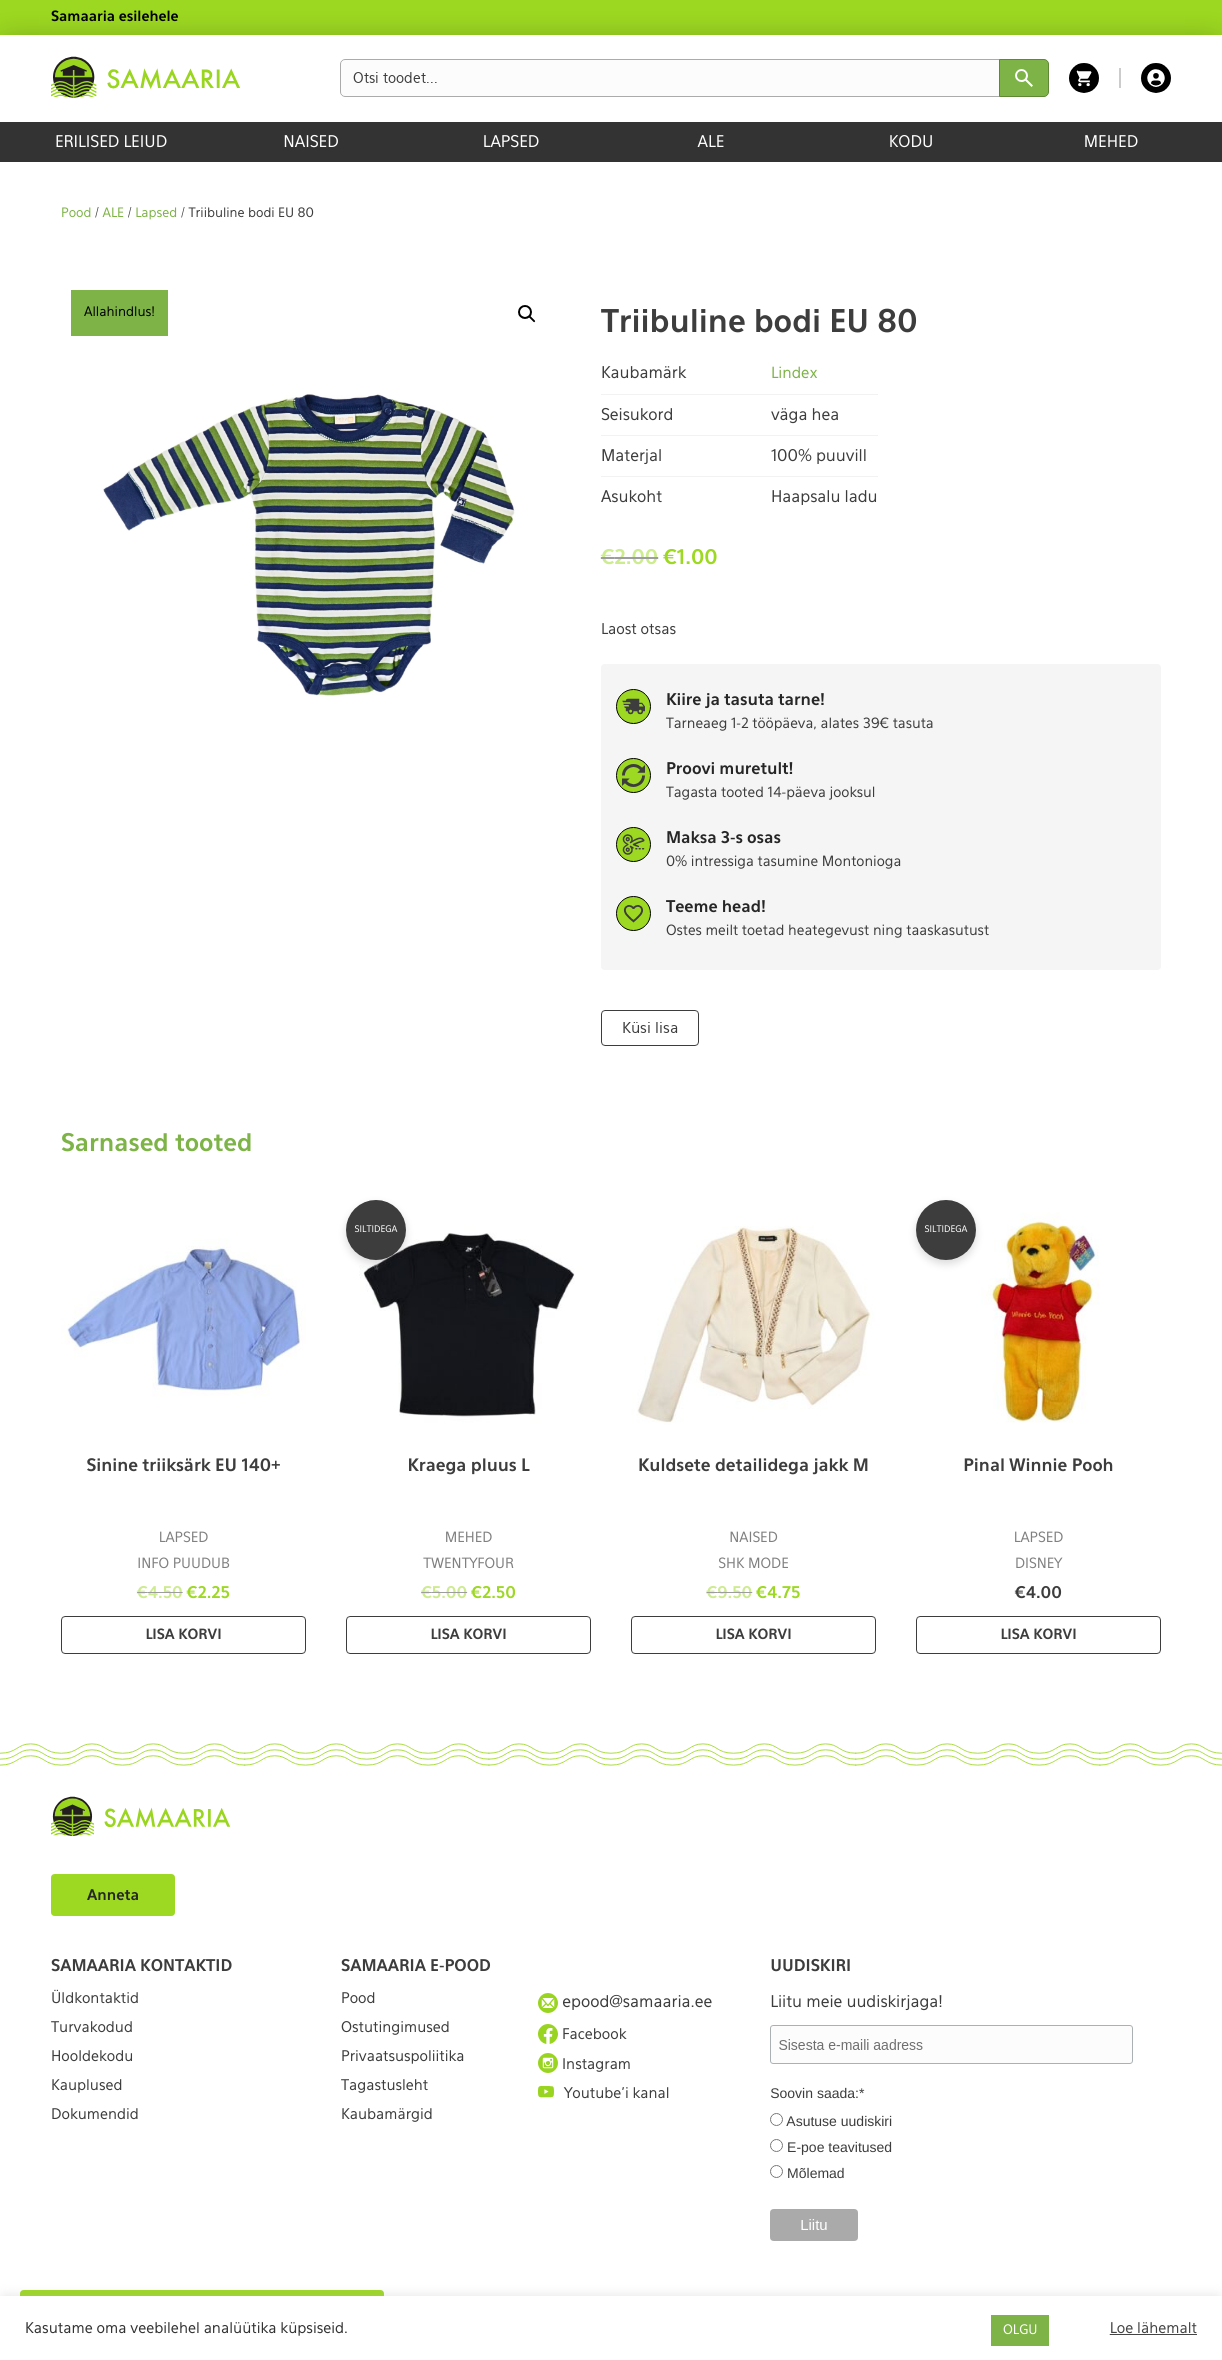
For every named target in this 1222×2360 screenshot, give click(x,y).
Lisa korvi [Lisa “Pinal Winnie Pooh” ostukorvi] (1038, 1634)
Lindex (795, 372)
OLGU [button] (1020, 2330)
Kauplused (90, 2109)
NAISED (310, 141)
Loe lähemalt (1153, 2328)
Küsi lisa (648, 1027)
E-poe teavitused (839, 2146)
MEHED (1111, 141)
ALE (711, 141)
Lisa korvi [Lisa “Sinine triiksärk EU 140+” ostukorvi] (183, 1634)
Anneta (115, 1893)
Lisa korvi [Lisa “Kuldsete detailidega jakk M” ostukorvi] (753, 1634)
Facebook (585, 2036)
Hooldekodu (96, 2072)
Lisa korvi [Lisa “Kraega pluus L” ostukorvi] (468, 1634)
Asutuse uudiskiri (839, 2120)
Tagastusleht (389, 2109)
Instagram (588, 2072)
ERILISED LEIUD (111, 141)
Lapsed (156, 213)
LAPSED (511, 141)
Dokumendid (99, 2145)
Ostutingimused (400, 2036)
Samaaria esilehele (115, 17)
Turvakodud (96, 2036)
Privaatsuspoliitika (409, 2072)
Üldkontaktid (99, 1999)
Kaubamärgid (391, 2145)
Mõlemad (816, 2172)
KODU (911, 141)
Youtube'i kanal (609, 2109)
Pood (76, 213)
